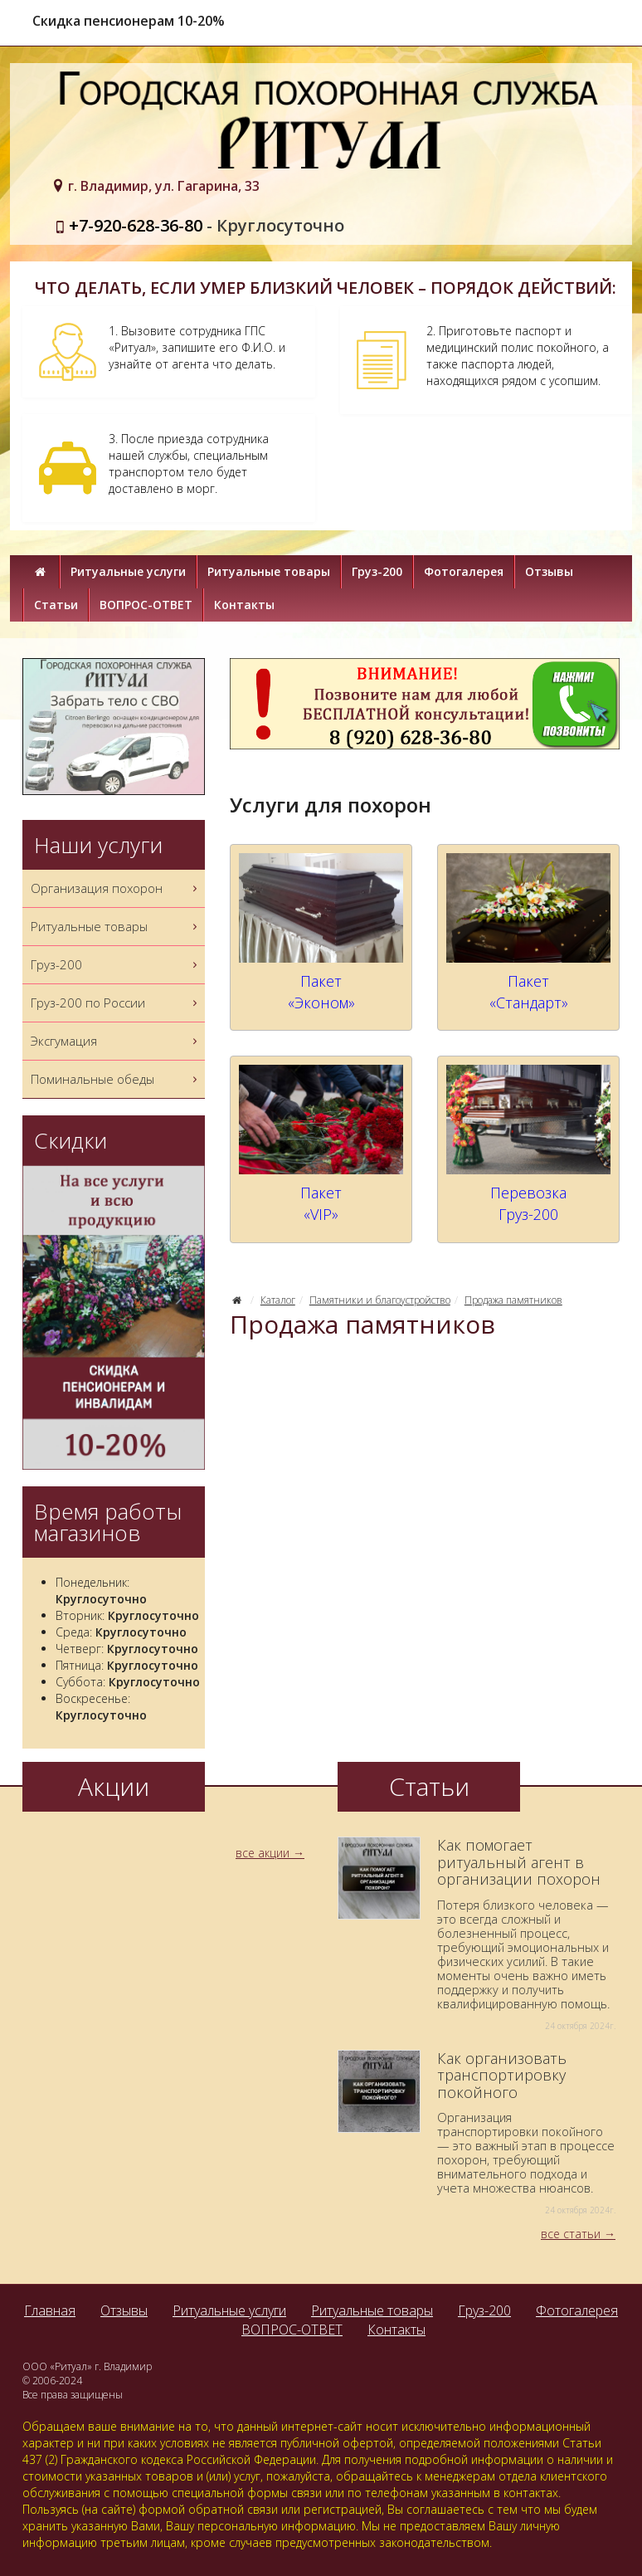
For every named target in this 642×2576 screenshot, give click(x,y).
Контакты (244, 604)
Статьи (56, 604)
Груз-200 (377, 571)
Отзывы (549, 571)
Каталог (277, 1300)
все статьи (571, 2234)
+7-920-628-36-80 (135, 225)
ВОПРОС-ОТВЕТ (146, 604)
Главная (49, 2310)
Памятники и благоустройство (379, 1300)
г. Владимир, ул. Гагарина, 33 (164, 186)
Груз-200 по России (116, 1003)
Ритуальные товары (268, 571)
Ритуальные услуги (128, 571)
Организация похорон (116, 888)
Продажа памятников (513, 1300)
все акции (262, 1853)
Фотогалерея (463, 571)
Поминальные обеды (116, 1079)
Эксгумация (116, 1041)
